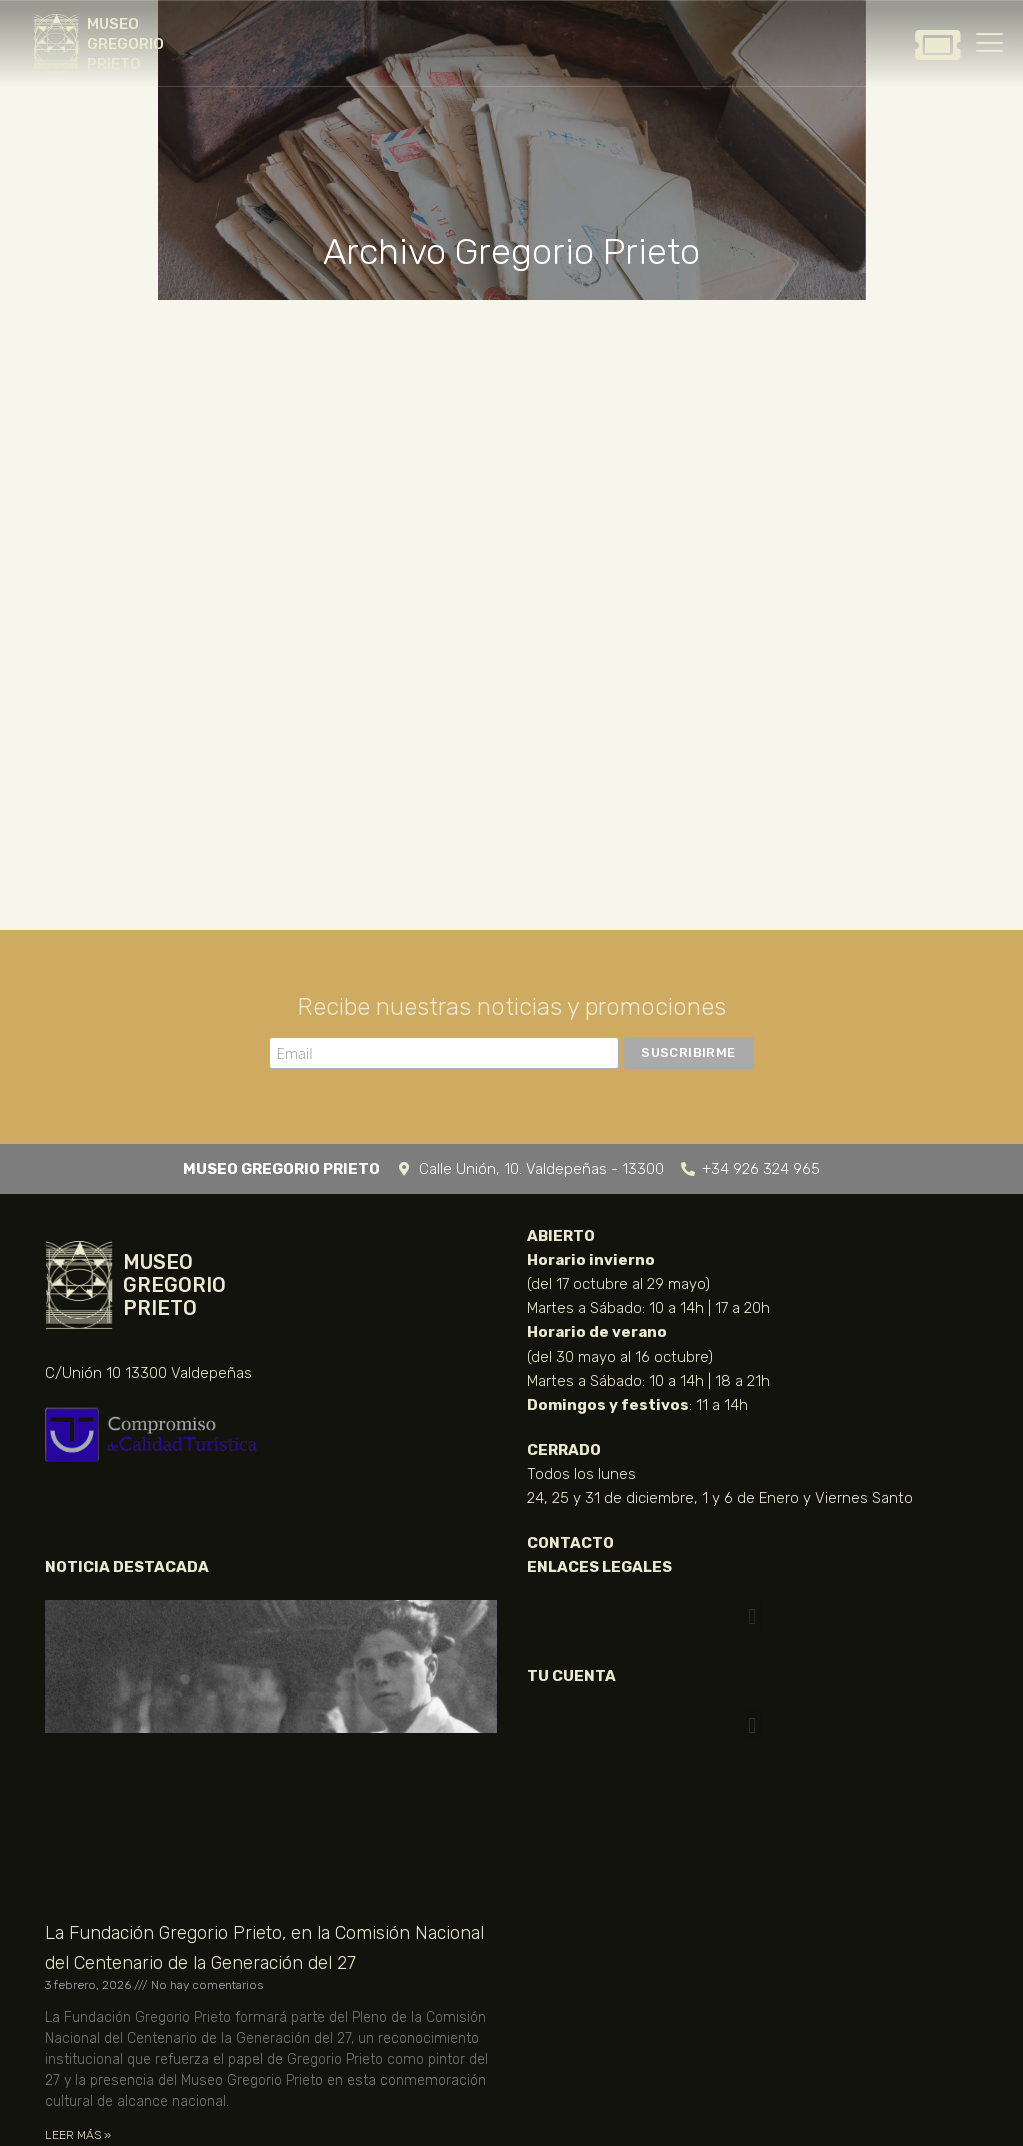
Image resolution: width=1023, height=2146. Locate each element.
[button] (752, 1616)
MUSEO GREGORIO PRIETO (125, 44)
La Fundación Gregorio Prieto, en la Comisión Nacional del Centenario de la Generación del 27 (264, 1948)
